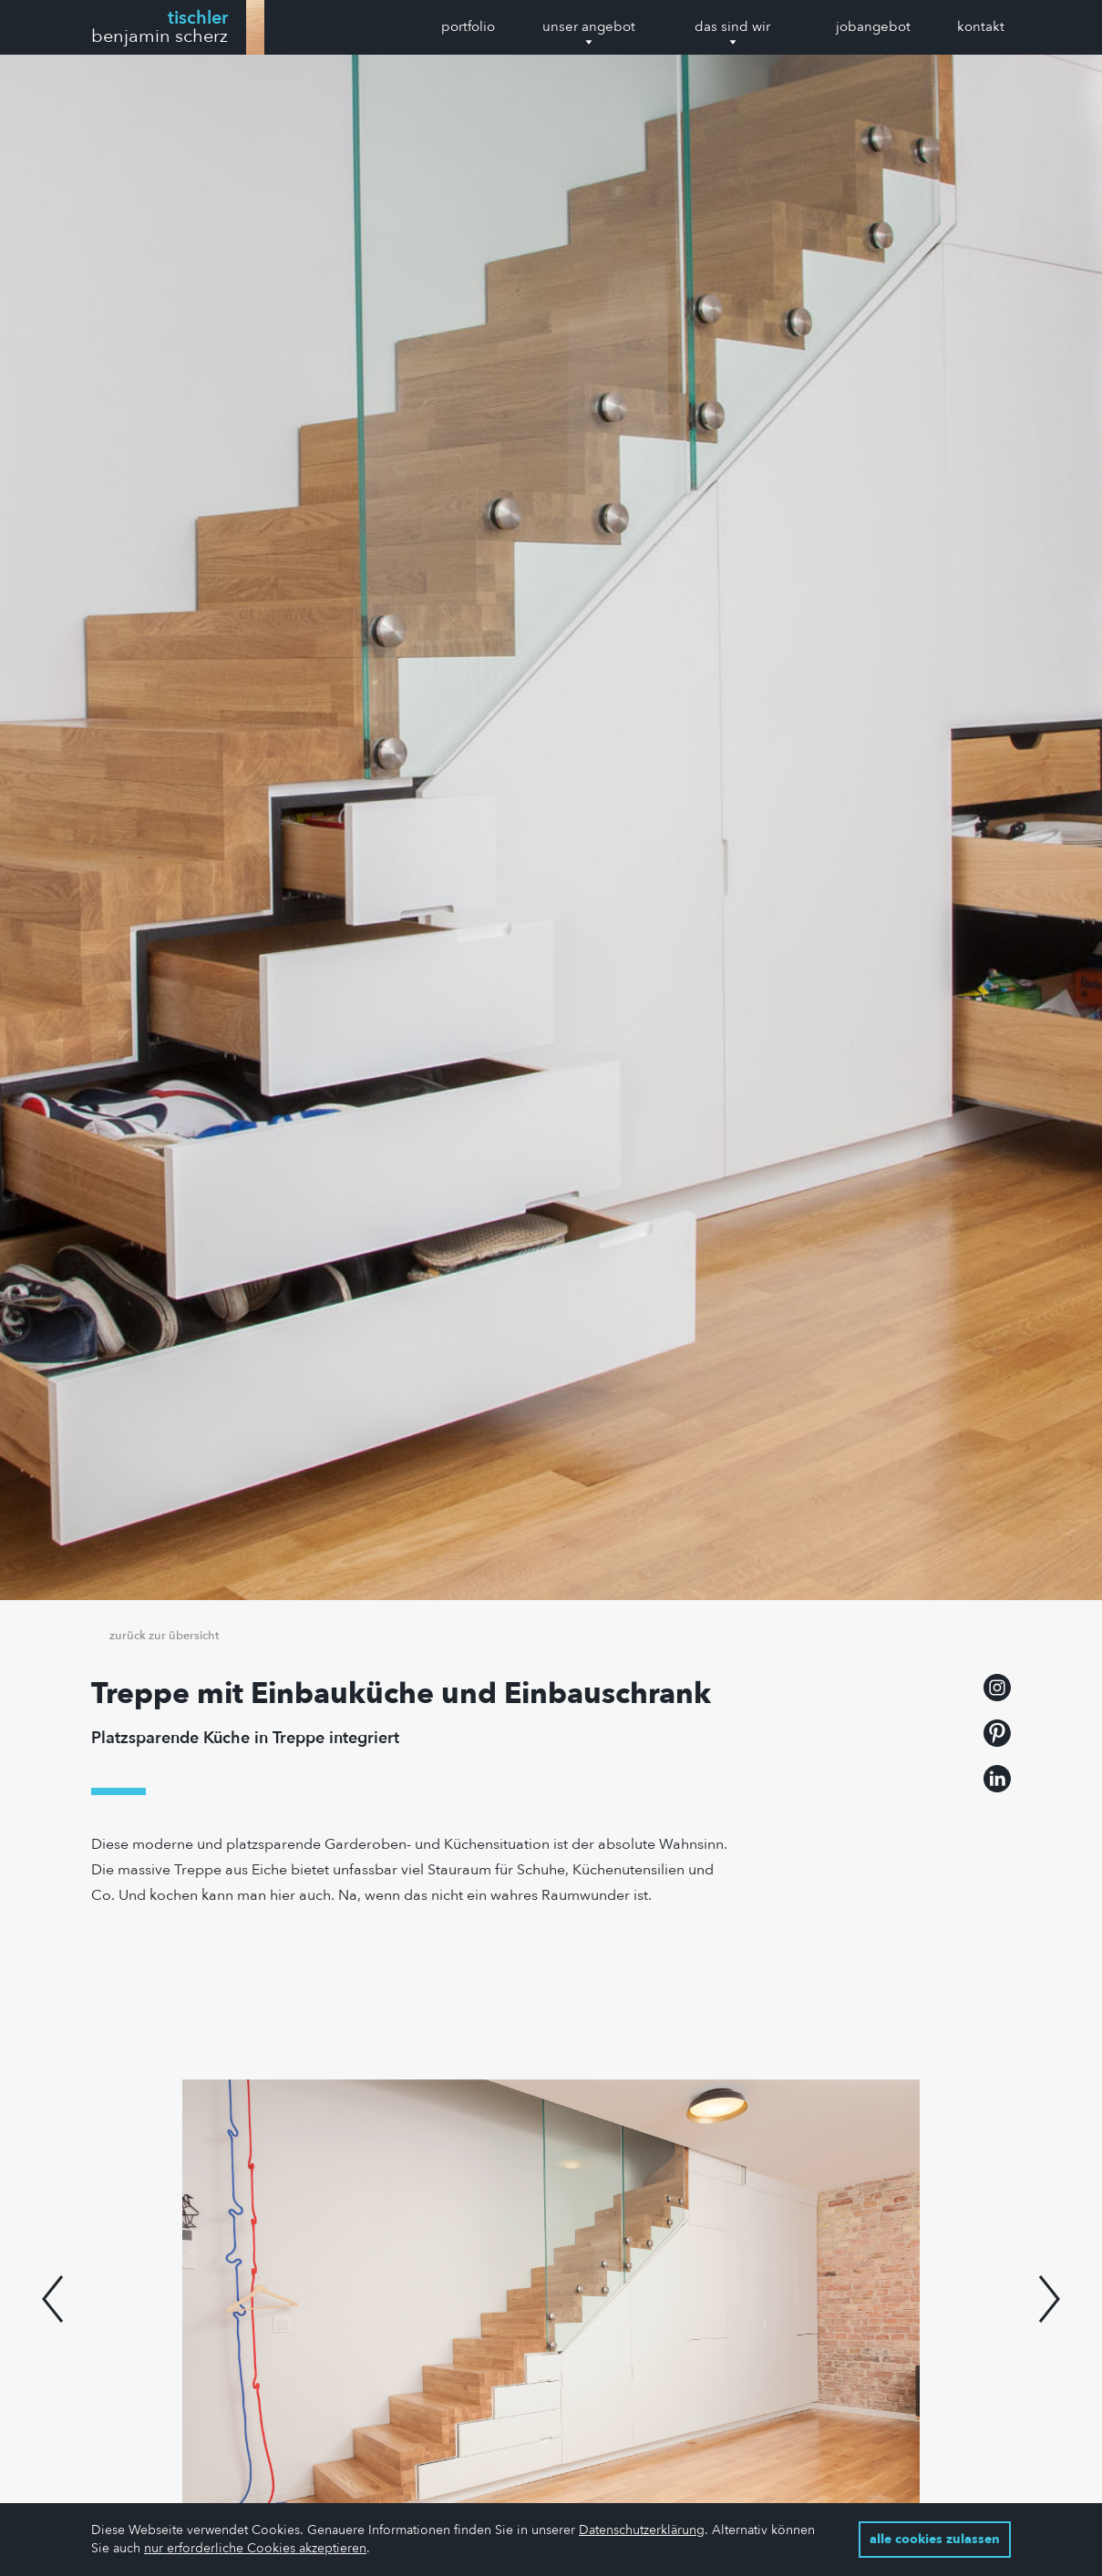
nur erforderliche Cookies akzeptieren (255, 2548)
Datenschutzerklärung (642, 2530)
